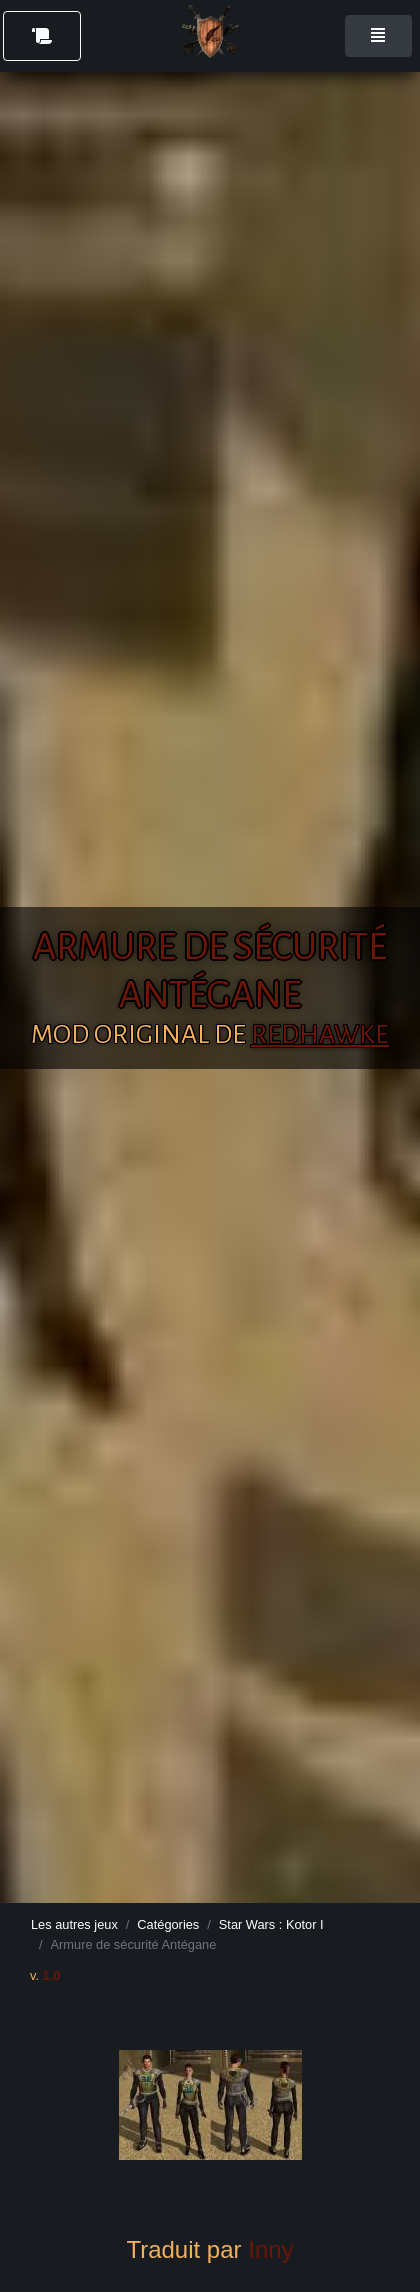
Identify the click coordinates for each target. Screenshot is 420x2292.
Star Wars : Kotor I (271, 1924)
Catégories (168, 1924)
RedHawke (320, 1035)
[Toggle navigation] (378, 36)
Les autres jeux (74, 1924)
